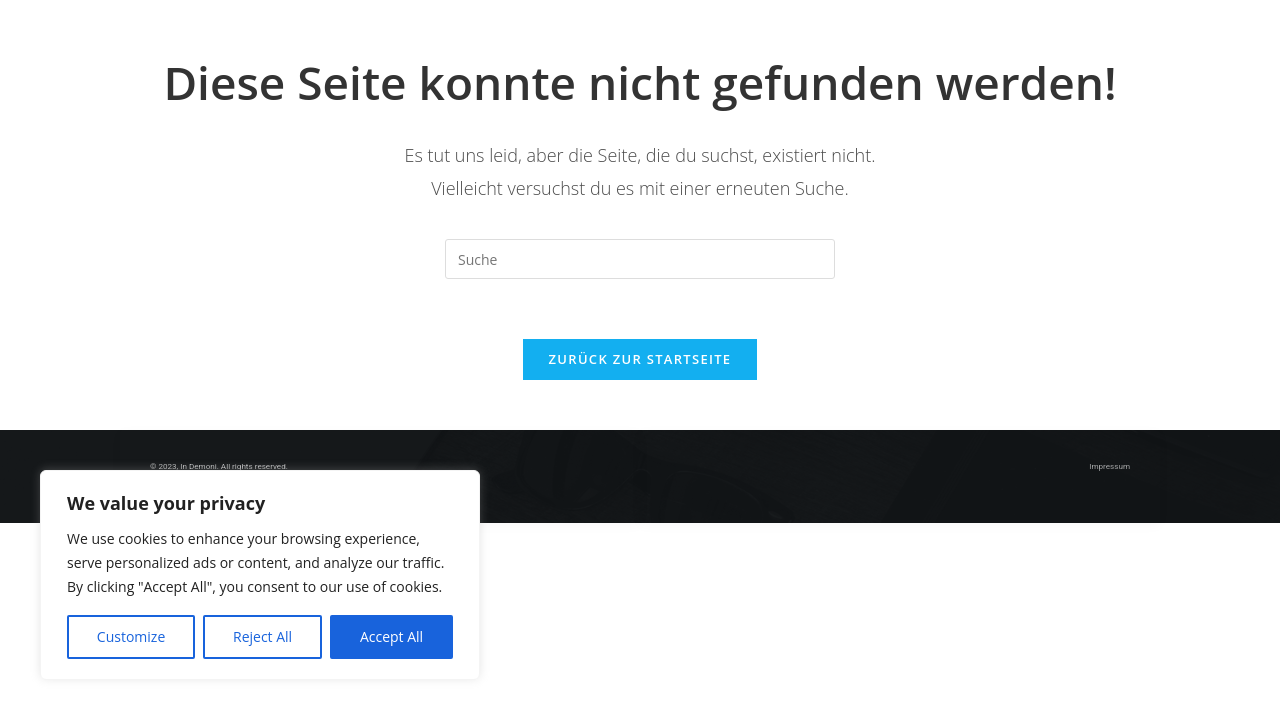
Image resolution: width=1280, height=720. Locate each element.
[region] (260, 575)
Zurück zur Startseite (640, 359)
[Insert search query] (640, 259)
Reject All (262, 636)
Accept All (391, 636)
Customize (131, 636)
